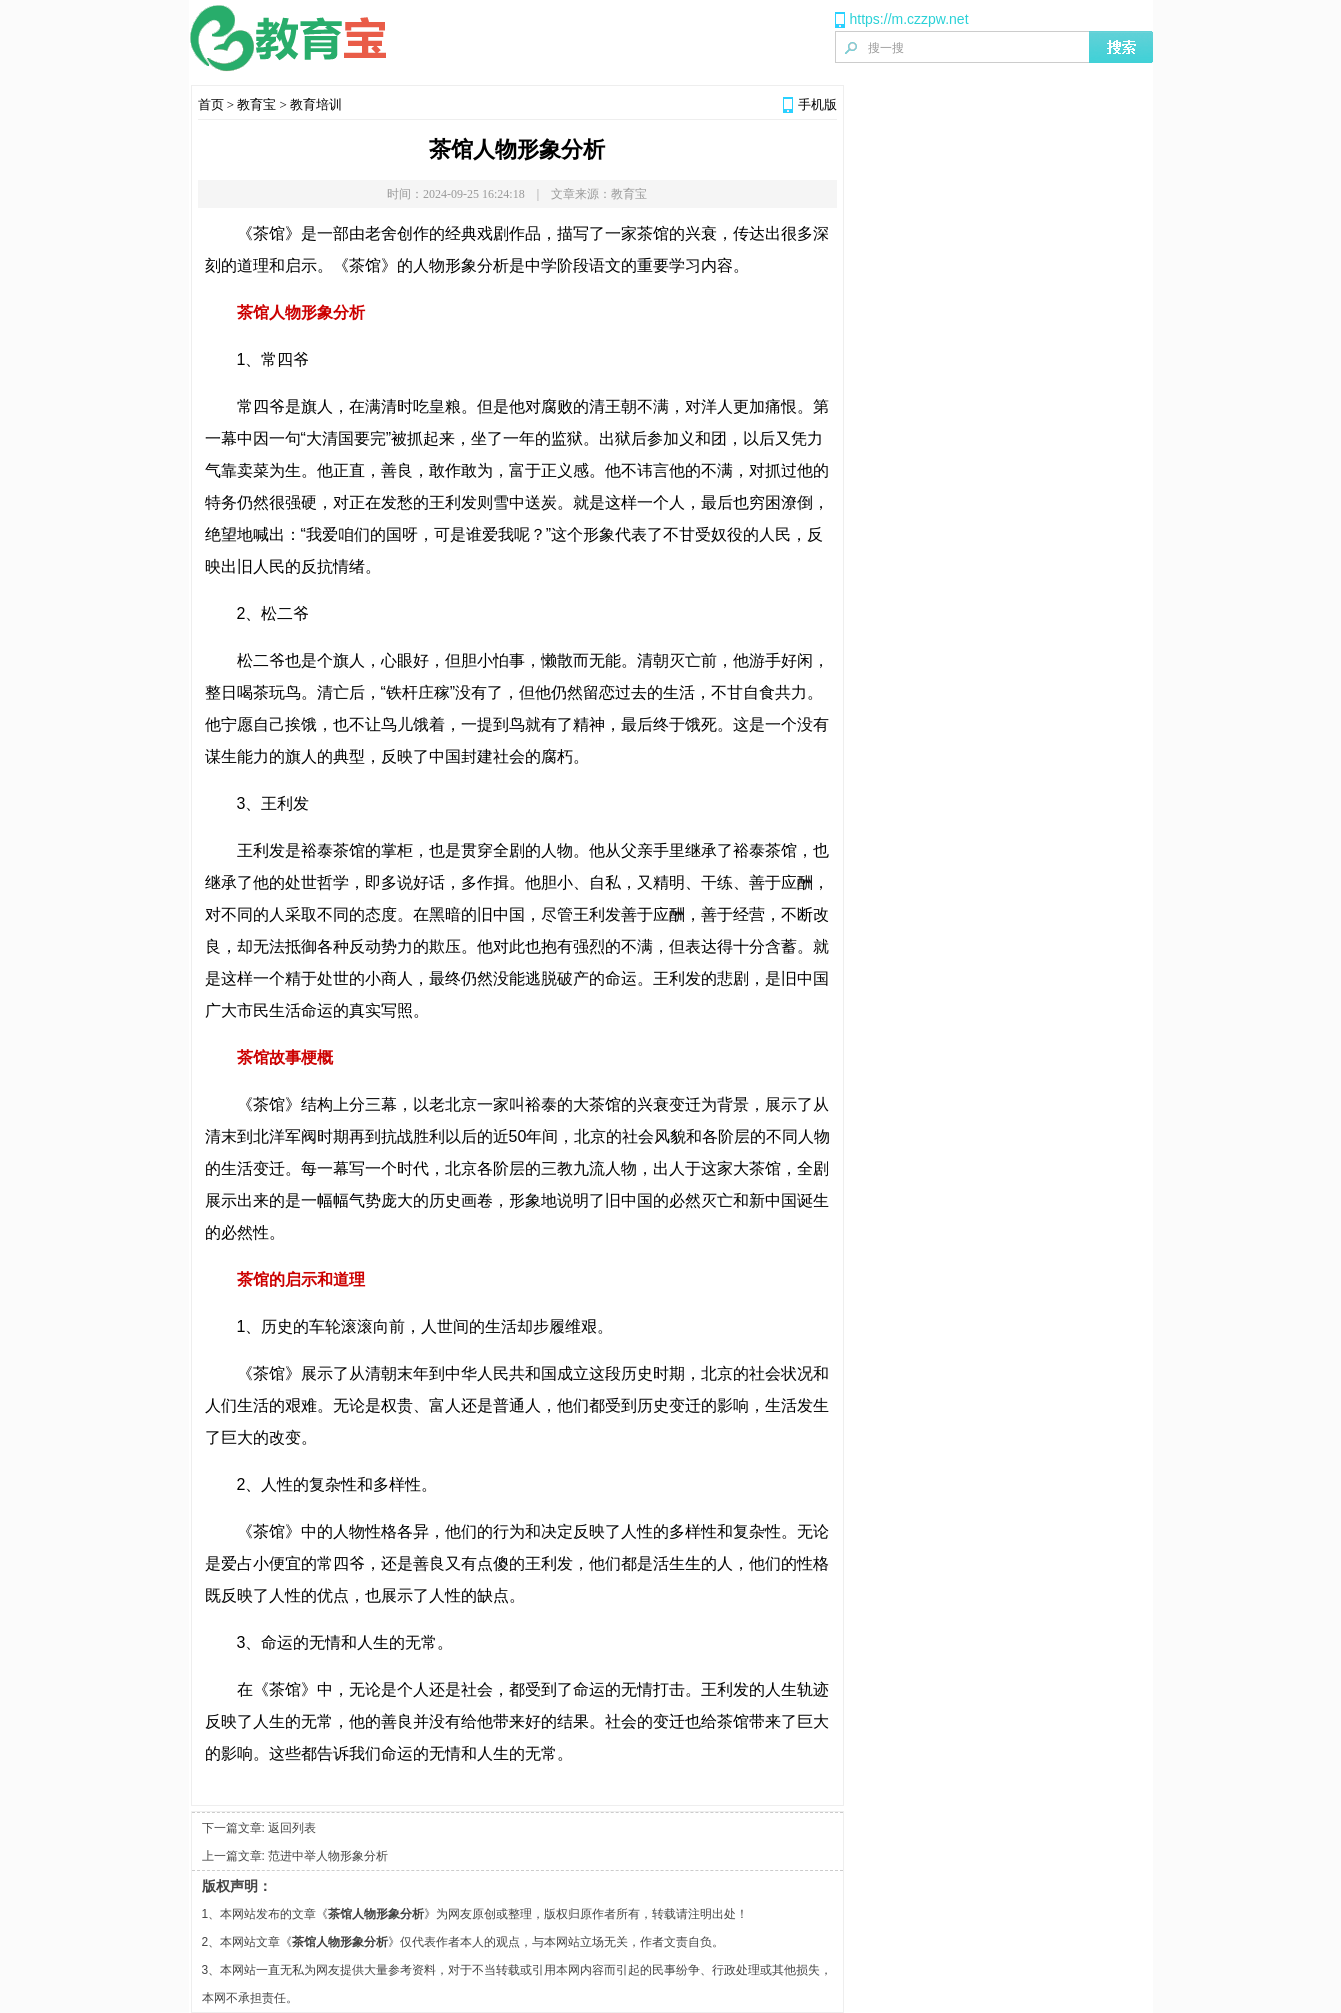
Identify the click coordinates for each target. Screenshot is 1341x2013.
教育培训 (316, 104)
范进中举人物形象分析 (328, 1856)
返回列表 (292, 1828)
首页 (211, 104)
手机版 (817, 104)
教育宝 (256, 104)
